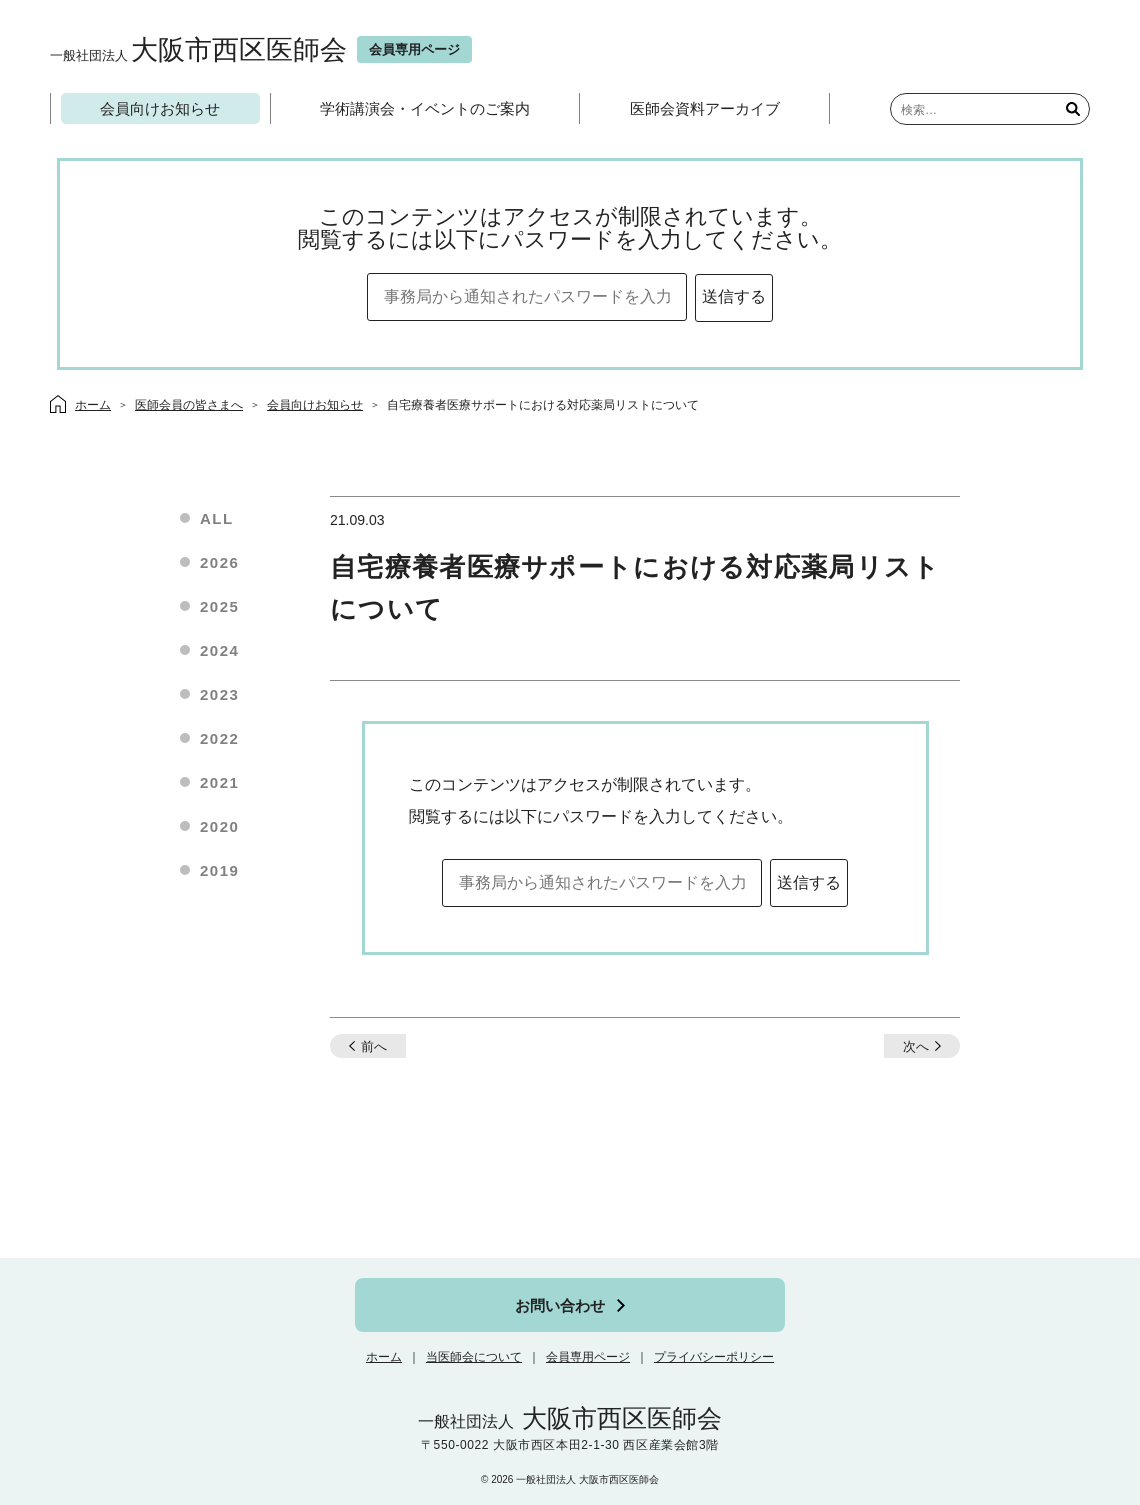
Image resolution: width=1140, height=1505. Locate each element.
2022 (219, 738)
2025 (219, 606)
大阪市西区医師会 (198, 49)
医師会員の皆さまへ (189, 405)
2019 (219, 870)
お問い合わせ (560, 1305)
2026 (219, 562)
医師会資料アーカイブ (705, 108)
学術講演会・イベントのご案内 (425, 108)
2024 (219, 650)
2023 (219, 694)
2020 (219, 826)
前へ (374, 1046)
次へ (916, 1046)
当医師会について (474, 1357)
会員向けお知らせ (160, 108)
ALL (217, 518)
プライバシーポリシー (714, 1357)
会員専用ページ (588, 1357)
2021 (219, 782)
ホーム (384, 1357)
